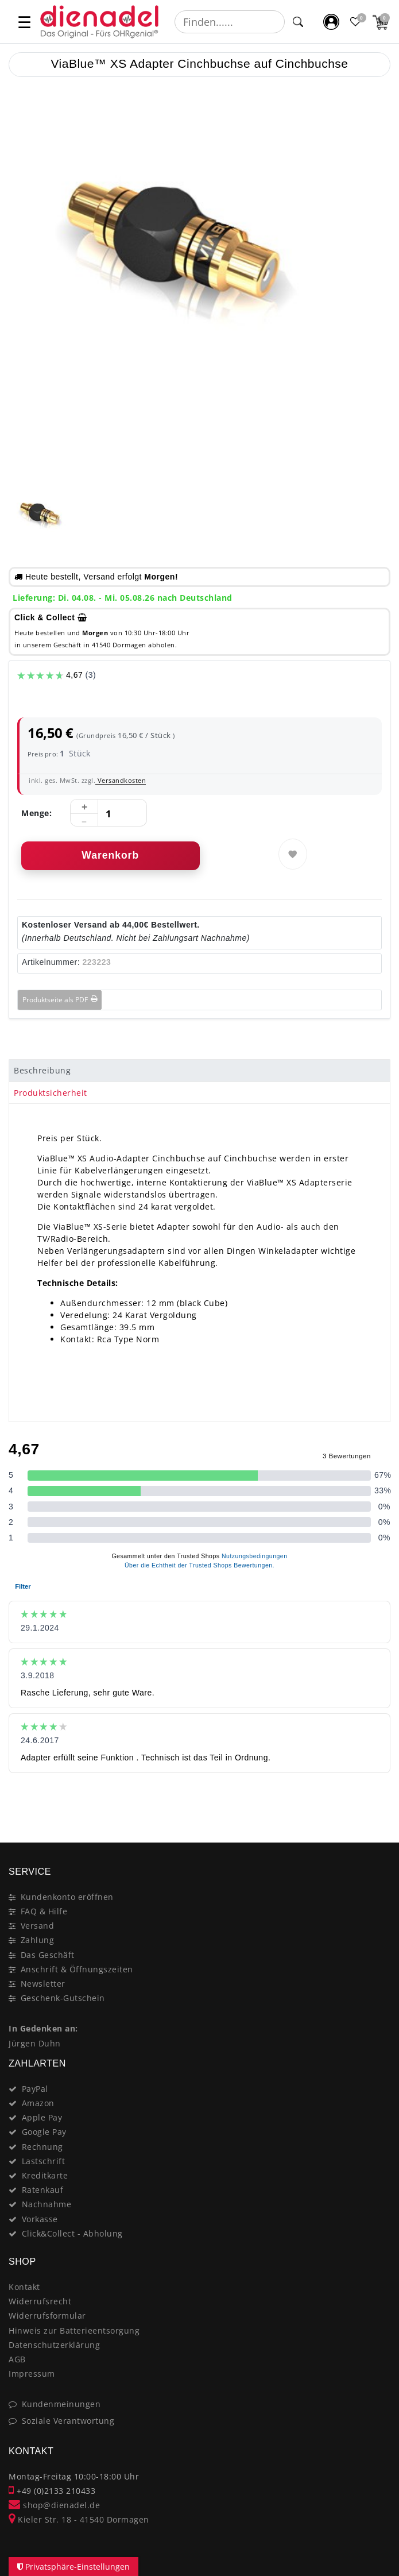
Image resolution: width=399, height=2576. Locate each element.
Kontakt (24, 2286)
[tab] (199, 1070)
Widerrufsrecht (40, 2301)
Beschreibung (42, 1070)
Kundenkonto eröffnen (67, 1896)
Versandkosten (120, 780)
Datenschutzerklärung (54, 2344)
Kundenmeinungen (61, 2404)
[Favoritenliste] (356, 21)
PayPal (35, 2088)
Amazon (38, 2103)
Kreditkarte (45, 2175)
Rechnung (42, 2146)
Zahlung (38, 1939)
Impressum (32, 2373)
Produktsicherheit (50, 1092)
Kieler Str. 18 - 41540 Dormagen (79, 2519)
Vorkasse (40, 2219)
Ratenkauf (43, 2189)
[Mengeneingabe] (108, 813)
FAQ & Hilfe (44, 1911)
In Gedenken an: (43, 2028)
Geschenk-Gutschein (63, 1997)
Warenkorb (110, 855)
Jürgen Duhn (35, 2043)
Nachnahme (47, 2204)
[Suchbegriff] (230, 21)
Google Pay (44, 2131)
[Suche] (298, 21)
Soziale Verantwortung (68, 2420)
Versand (38, 1925)
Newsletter (43, 1983)
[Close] (376, 1802)
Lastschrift (43, 2161)
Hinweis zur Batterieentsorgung (74, 2330)
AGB (17, 2359)
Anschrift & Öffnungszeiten (77, 1969)
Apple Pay (42, 2117)
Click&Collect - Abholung (72, 2233)
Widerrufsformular (47, 2315)
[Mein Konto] (331, 21)
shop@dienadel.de (54, 2505)
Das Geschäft (48, 1954)
